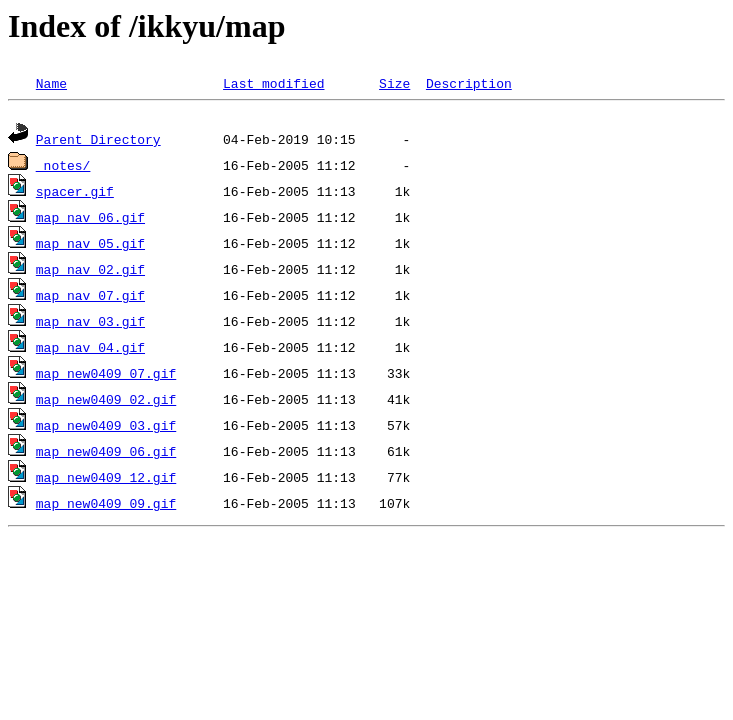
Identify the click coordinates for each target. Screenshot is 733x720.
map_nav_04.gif (90, 350)
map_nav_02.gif (90, 272)
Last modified (273, 83)
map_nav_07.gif (90, 298)
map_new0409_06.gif (106, 454)
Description (469, 83)
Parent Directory (98, 142)
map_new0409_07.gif (106, 376)
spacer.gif (75, 194)
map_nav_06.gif (90, 220)
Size (394, 83)
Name (51, 83)
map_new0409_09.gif (106, 506)
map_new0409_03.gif (106, 428)
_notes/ (63, 168)
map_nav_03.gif (90, 324)
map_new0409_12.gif (106, 480)
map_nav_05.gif (90, 246)
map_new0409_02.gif (106, 402)
